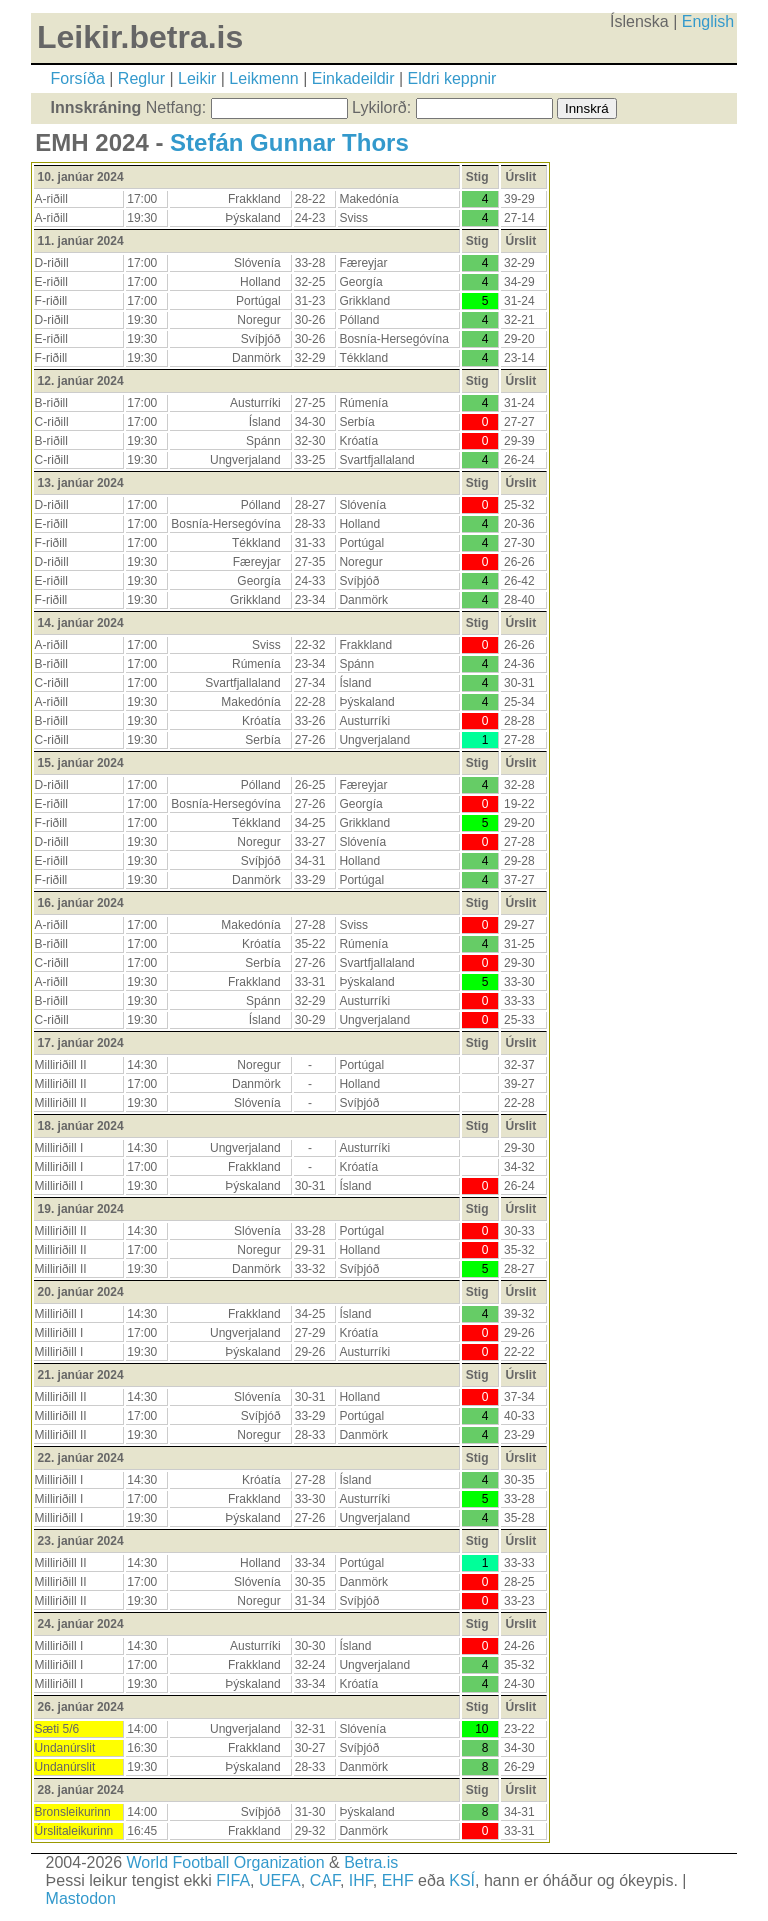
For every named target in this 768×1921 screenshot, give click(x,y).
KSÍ (462, 1880)
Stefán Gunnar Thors (289, 142)
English (708, 21)
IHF (361, 1880)
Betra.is (371, 1862)
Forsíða (78, 78)
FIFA (233, 1880)
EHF (398, 1880)
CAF (325, 1880)
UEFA (280, 1880)
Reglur (141, 78)
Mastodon (81, 1898)
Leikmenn (263, 78)
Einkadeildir (353, 78)
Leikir (197, 78)
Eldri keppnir (452, 78)
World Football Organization (226, 1862)
